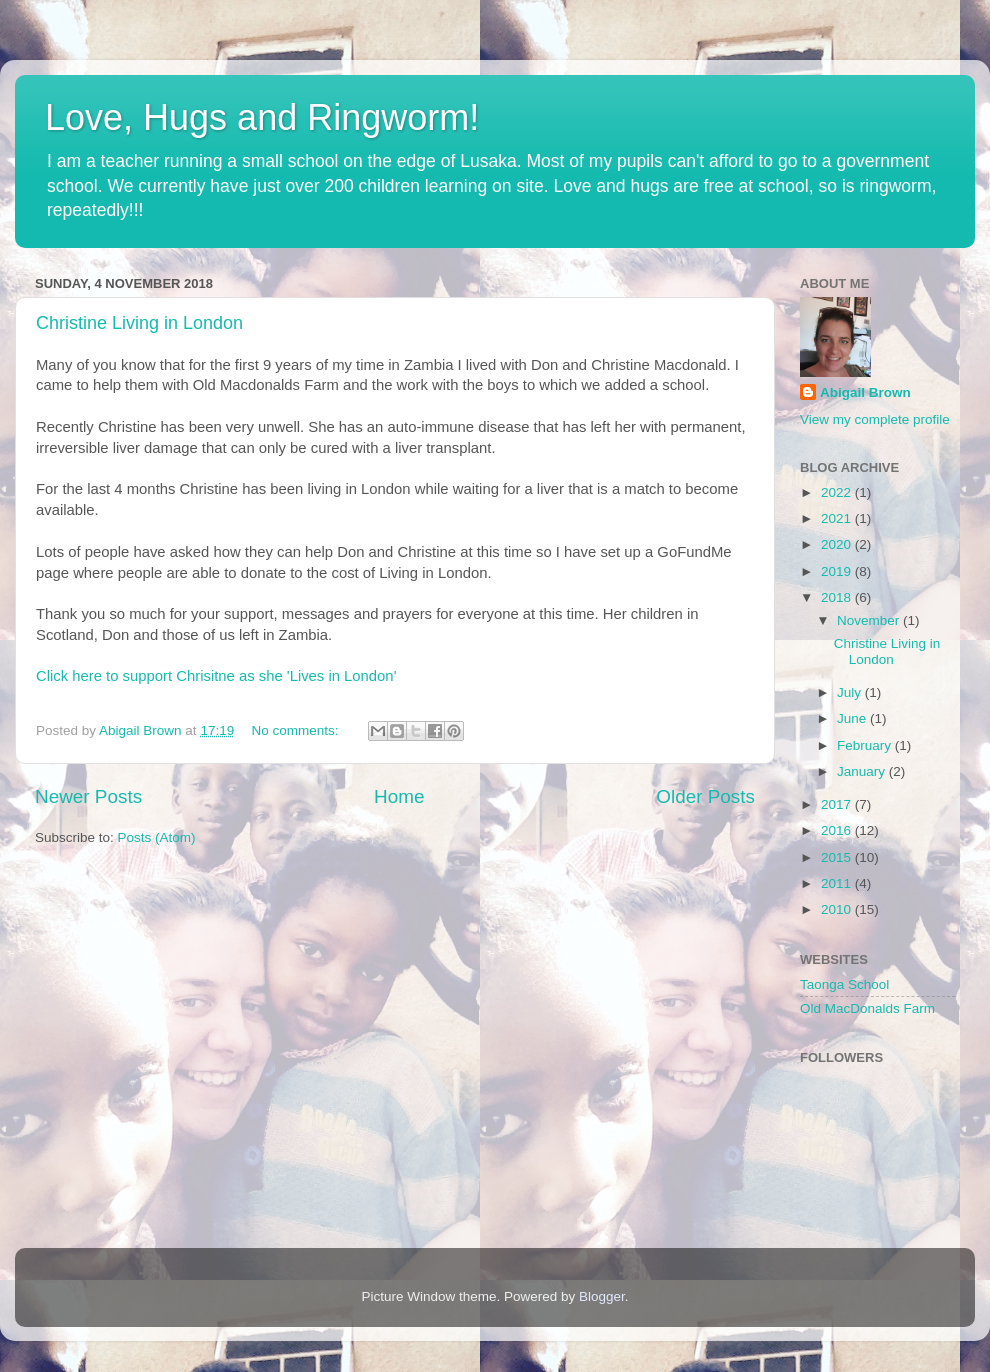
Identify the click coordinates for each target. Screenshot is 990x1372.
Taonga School (844, 984)
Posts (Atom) (157, 837)
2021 (838, 518)
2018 (838, 597)
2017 (838, 804)
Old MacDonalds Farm (867, 1008)
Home (399, 796)
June (853, 718)
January (863, 771)
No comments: (296, 730)
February (866, 745)
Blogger (602, 1296)
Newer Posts (88, 796)
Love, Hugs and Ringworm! (262, 117)
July (851, 692)
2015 (838, 857)
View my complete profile (875, 419)
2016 (838, 830)
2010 (838, 909)
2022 (838, 492)
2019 (838, 571)
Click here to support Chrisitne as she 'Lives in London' (216, 676)
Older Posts (705, 796)
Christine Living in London (139, 323)
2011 (838, 883)
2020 (838, 544)
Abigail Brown (865, 392)
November (870, 620)
